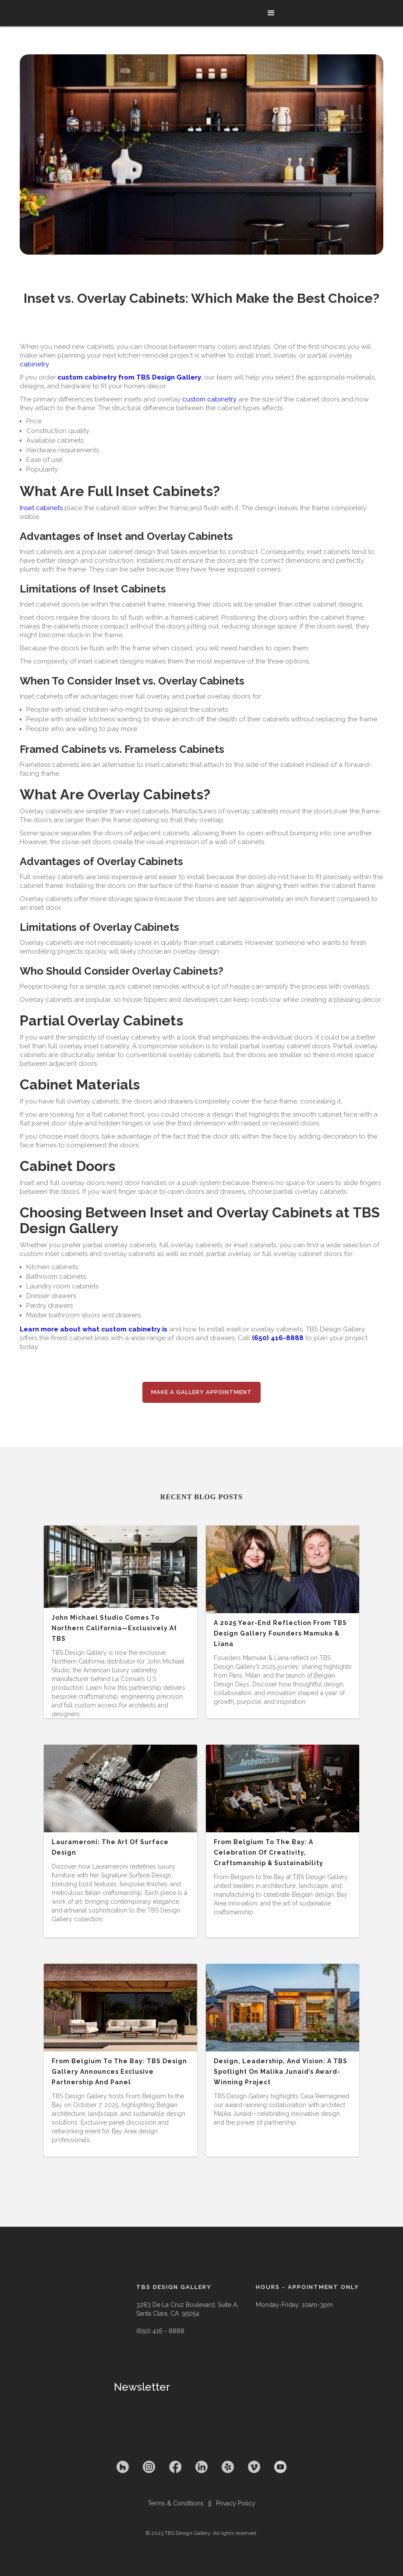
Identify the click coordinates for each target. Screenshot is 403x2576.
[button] (271, 13)
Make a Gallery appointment (201, 1392)
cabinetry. (35, 364)
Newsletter (142, 2387)
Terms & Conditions (176, 2503)
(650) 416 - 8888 (160, 2331)
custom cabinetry (210, 399)
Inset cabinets (41, 508)
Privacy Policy (235, 2503)
